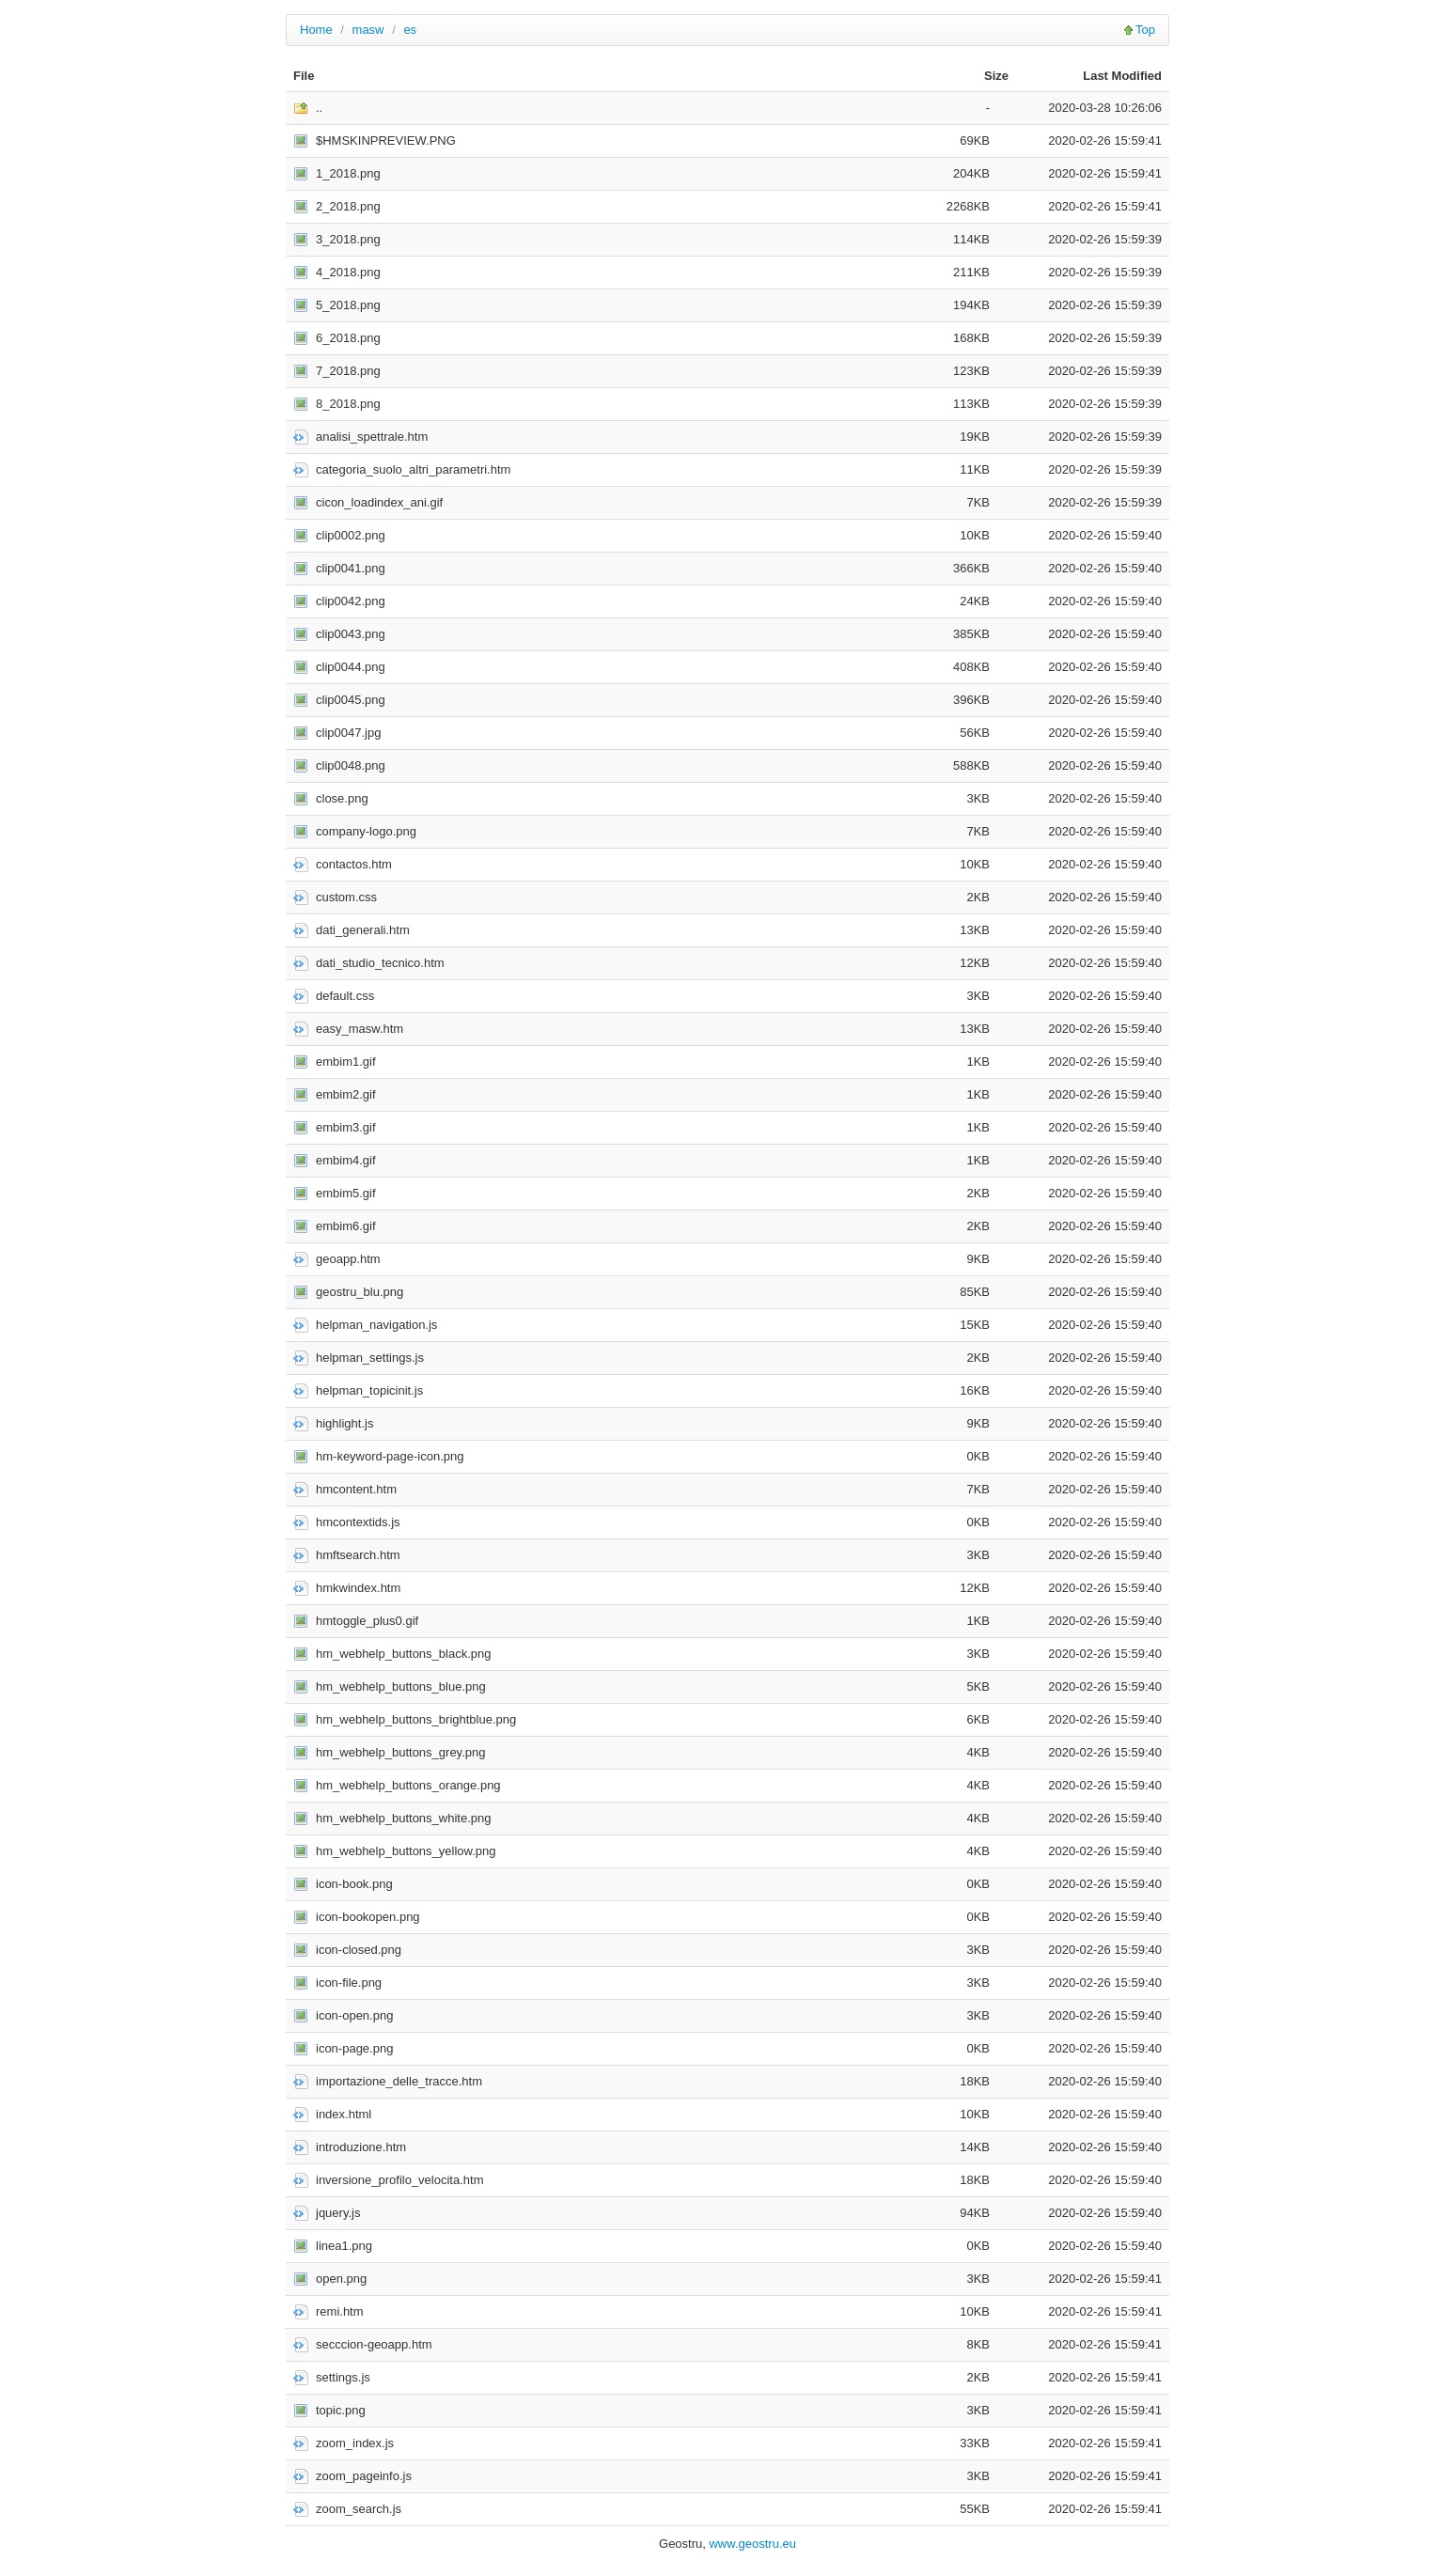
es (409, 30)
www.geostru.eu (752, 2544)
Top (1145, 30)
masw (368, 30)
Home (316, 30)
